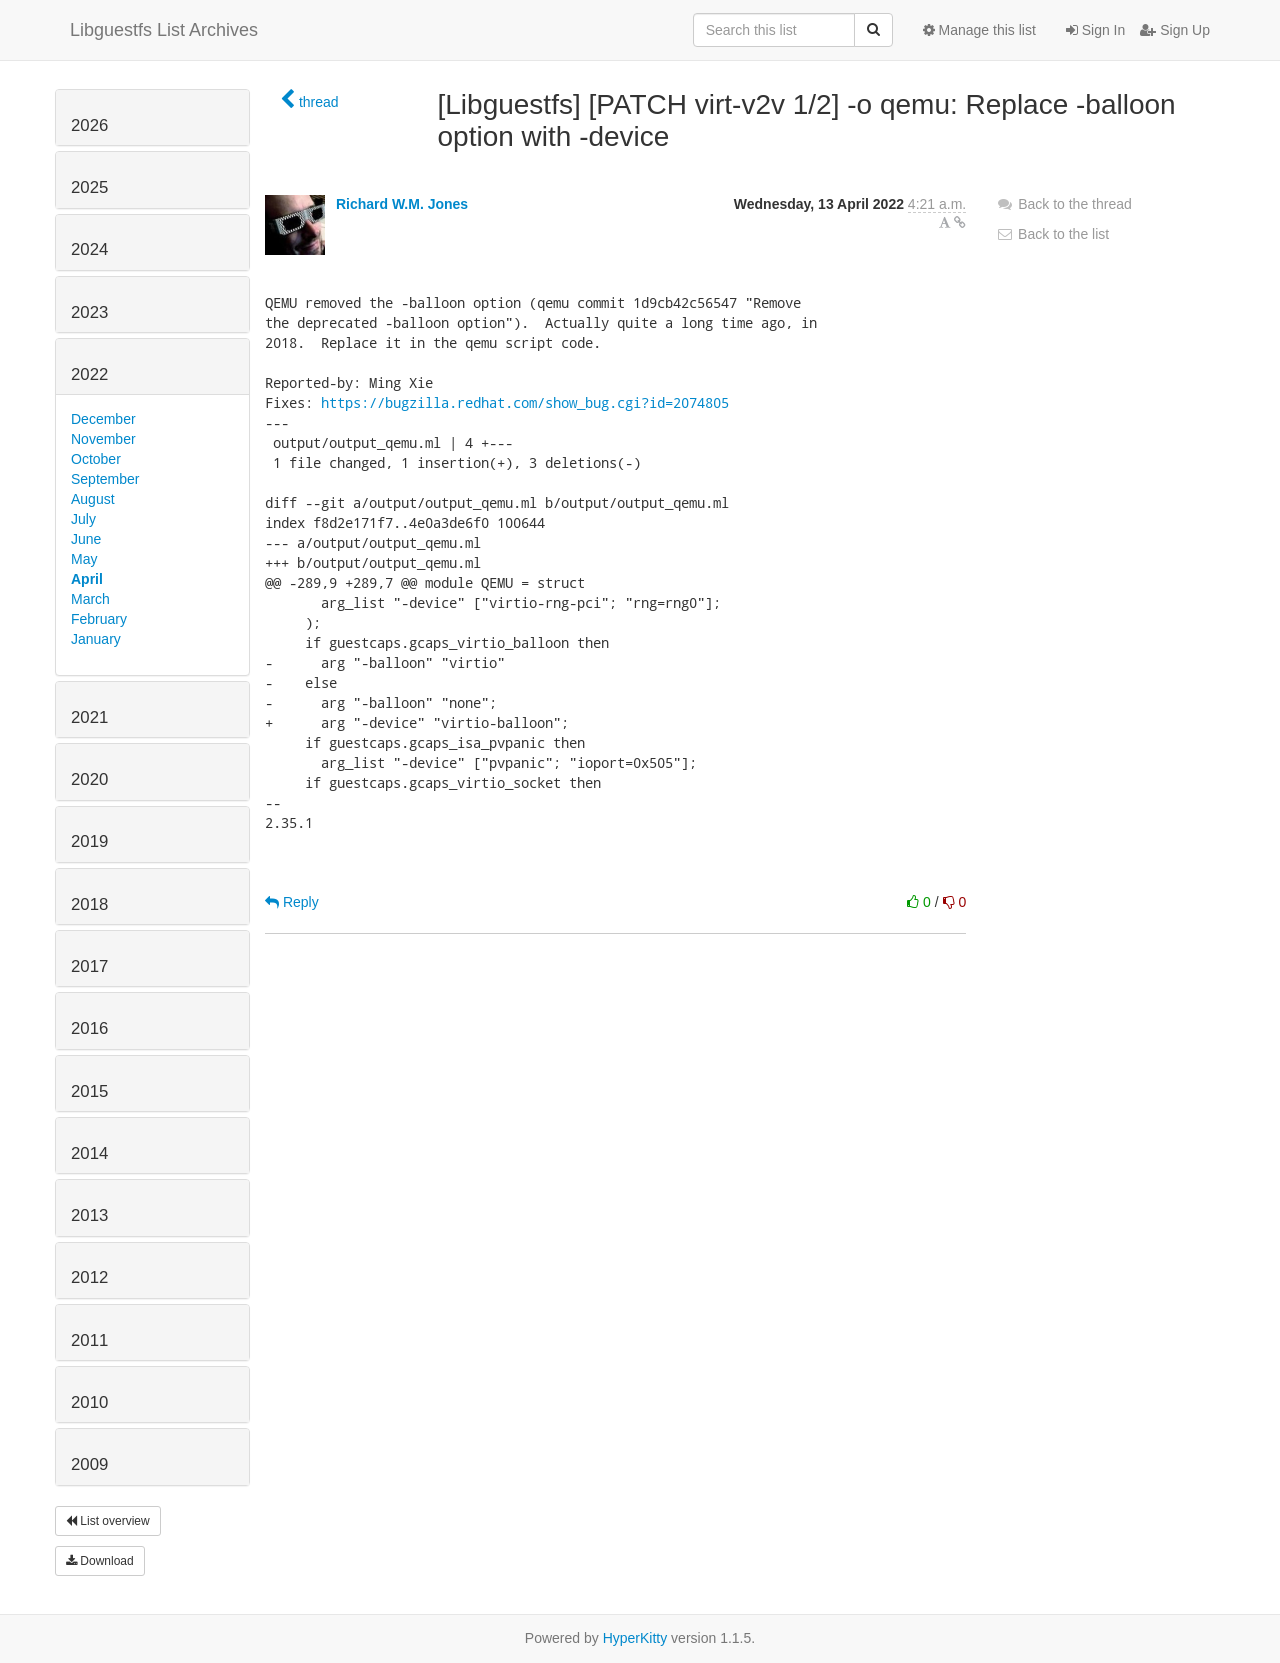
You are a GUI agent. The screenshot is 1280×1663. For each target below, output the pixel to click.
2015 (89, 1091)
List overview (108, 1521)
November (103, 439)
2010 (89, 1402)
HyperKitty (635, 1638)
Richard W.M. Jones (402, 204)
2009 (89, 1464)
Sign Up (1175, 30)
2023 (89, 312)
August (93, 499)
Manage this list (979, 30)
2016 (89, 1028)
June (86, 539)
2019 (89, 841)
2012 (89, 1277)
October (96, 459)
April (87, 579)
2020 (89, 779)
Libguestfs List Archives (164, 30)
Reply (292, 902)
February (99, 619)
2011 (89, 1340)
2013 (89, 1215)
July (83, 519)
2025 (89, 187)
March (90, 599)
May (84, 559)
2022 (89, 374)
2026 (89, 125)
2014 (89, 1153)
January (96, 639)
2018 (89, 904)
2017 (89, 966)
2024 (89, 249)
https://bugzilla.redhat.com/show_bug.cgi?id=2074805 (525, 402)
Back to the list (1052, 234)
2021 (89, 717)
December (103, 419)
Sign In (1095, 30)
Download (100, 1561)
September (105, 479)
